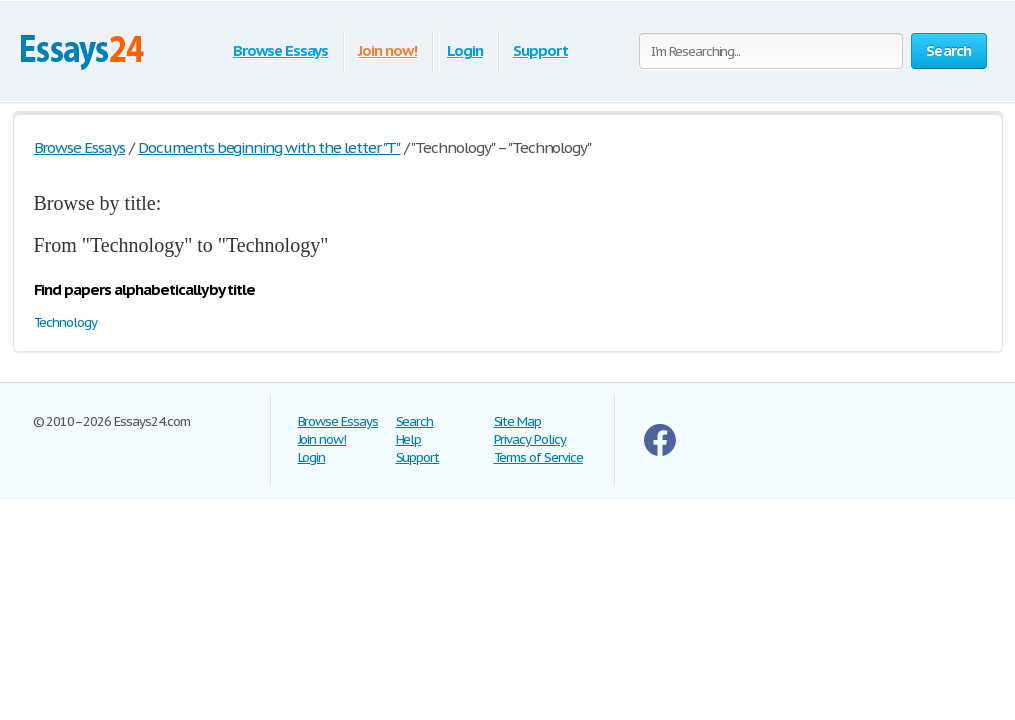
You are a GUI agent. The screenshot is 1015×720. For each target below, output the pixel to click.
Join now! (387, 50)
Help (409, 439)
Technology (66, 322)
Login (465, 50)
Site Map (518, 421)
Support (540, 50)
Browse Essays (280, 50)
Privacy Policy (530, 439)
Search (415, 421)
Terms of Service (538, 457)
